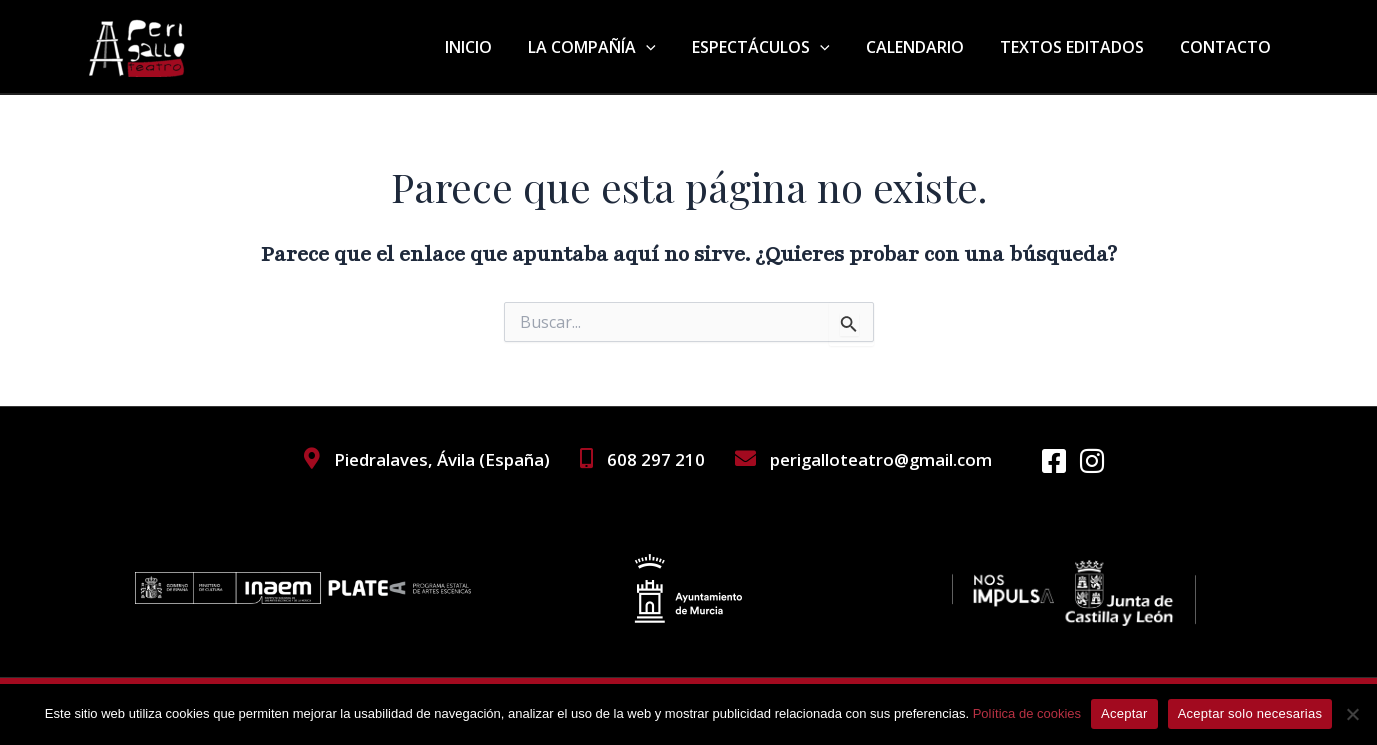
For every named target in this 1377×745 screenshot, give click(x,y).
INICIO (490, 47)
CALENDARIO (925, 47)
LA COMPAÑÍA (610, 47)
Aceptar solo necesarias (1250, 713)
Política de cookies (1027, 713)
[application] (664, 47)
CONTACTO (1227, 47)
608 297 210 (654, 459)
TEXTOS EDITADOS (1078, 47)
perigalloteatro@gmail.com (880, 459)
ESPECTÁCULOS (775, 47)
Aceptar (1124, 713)
